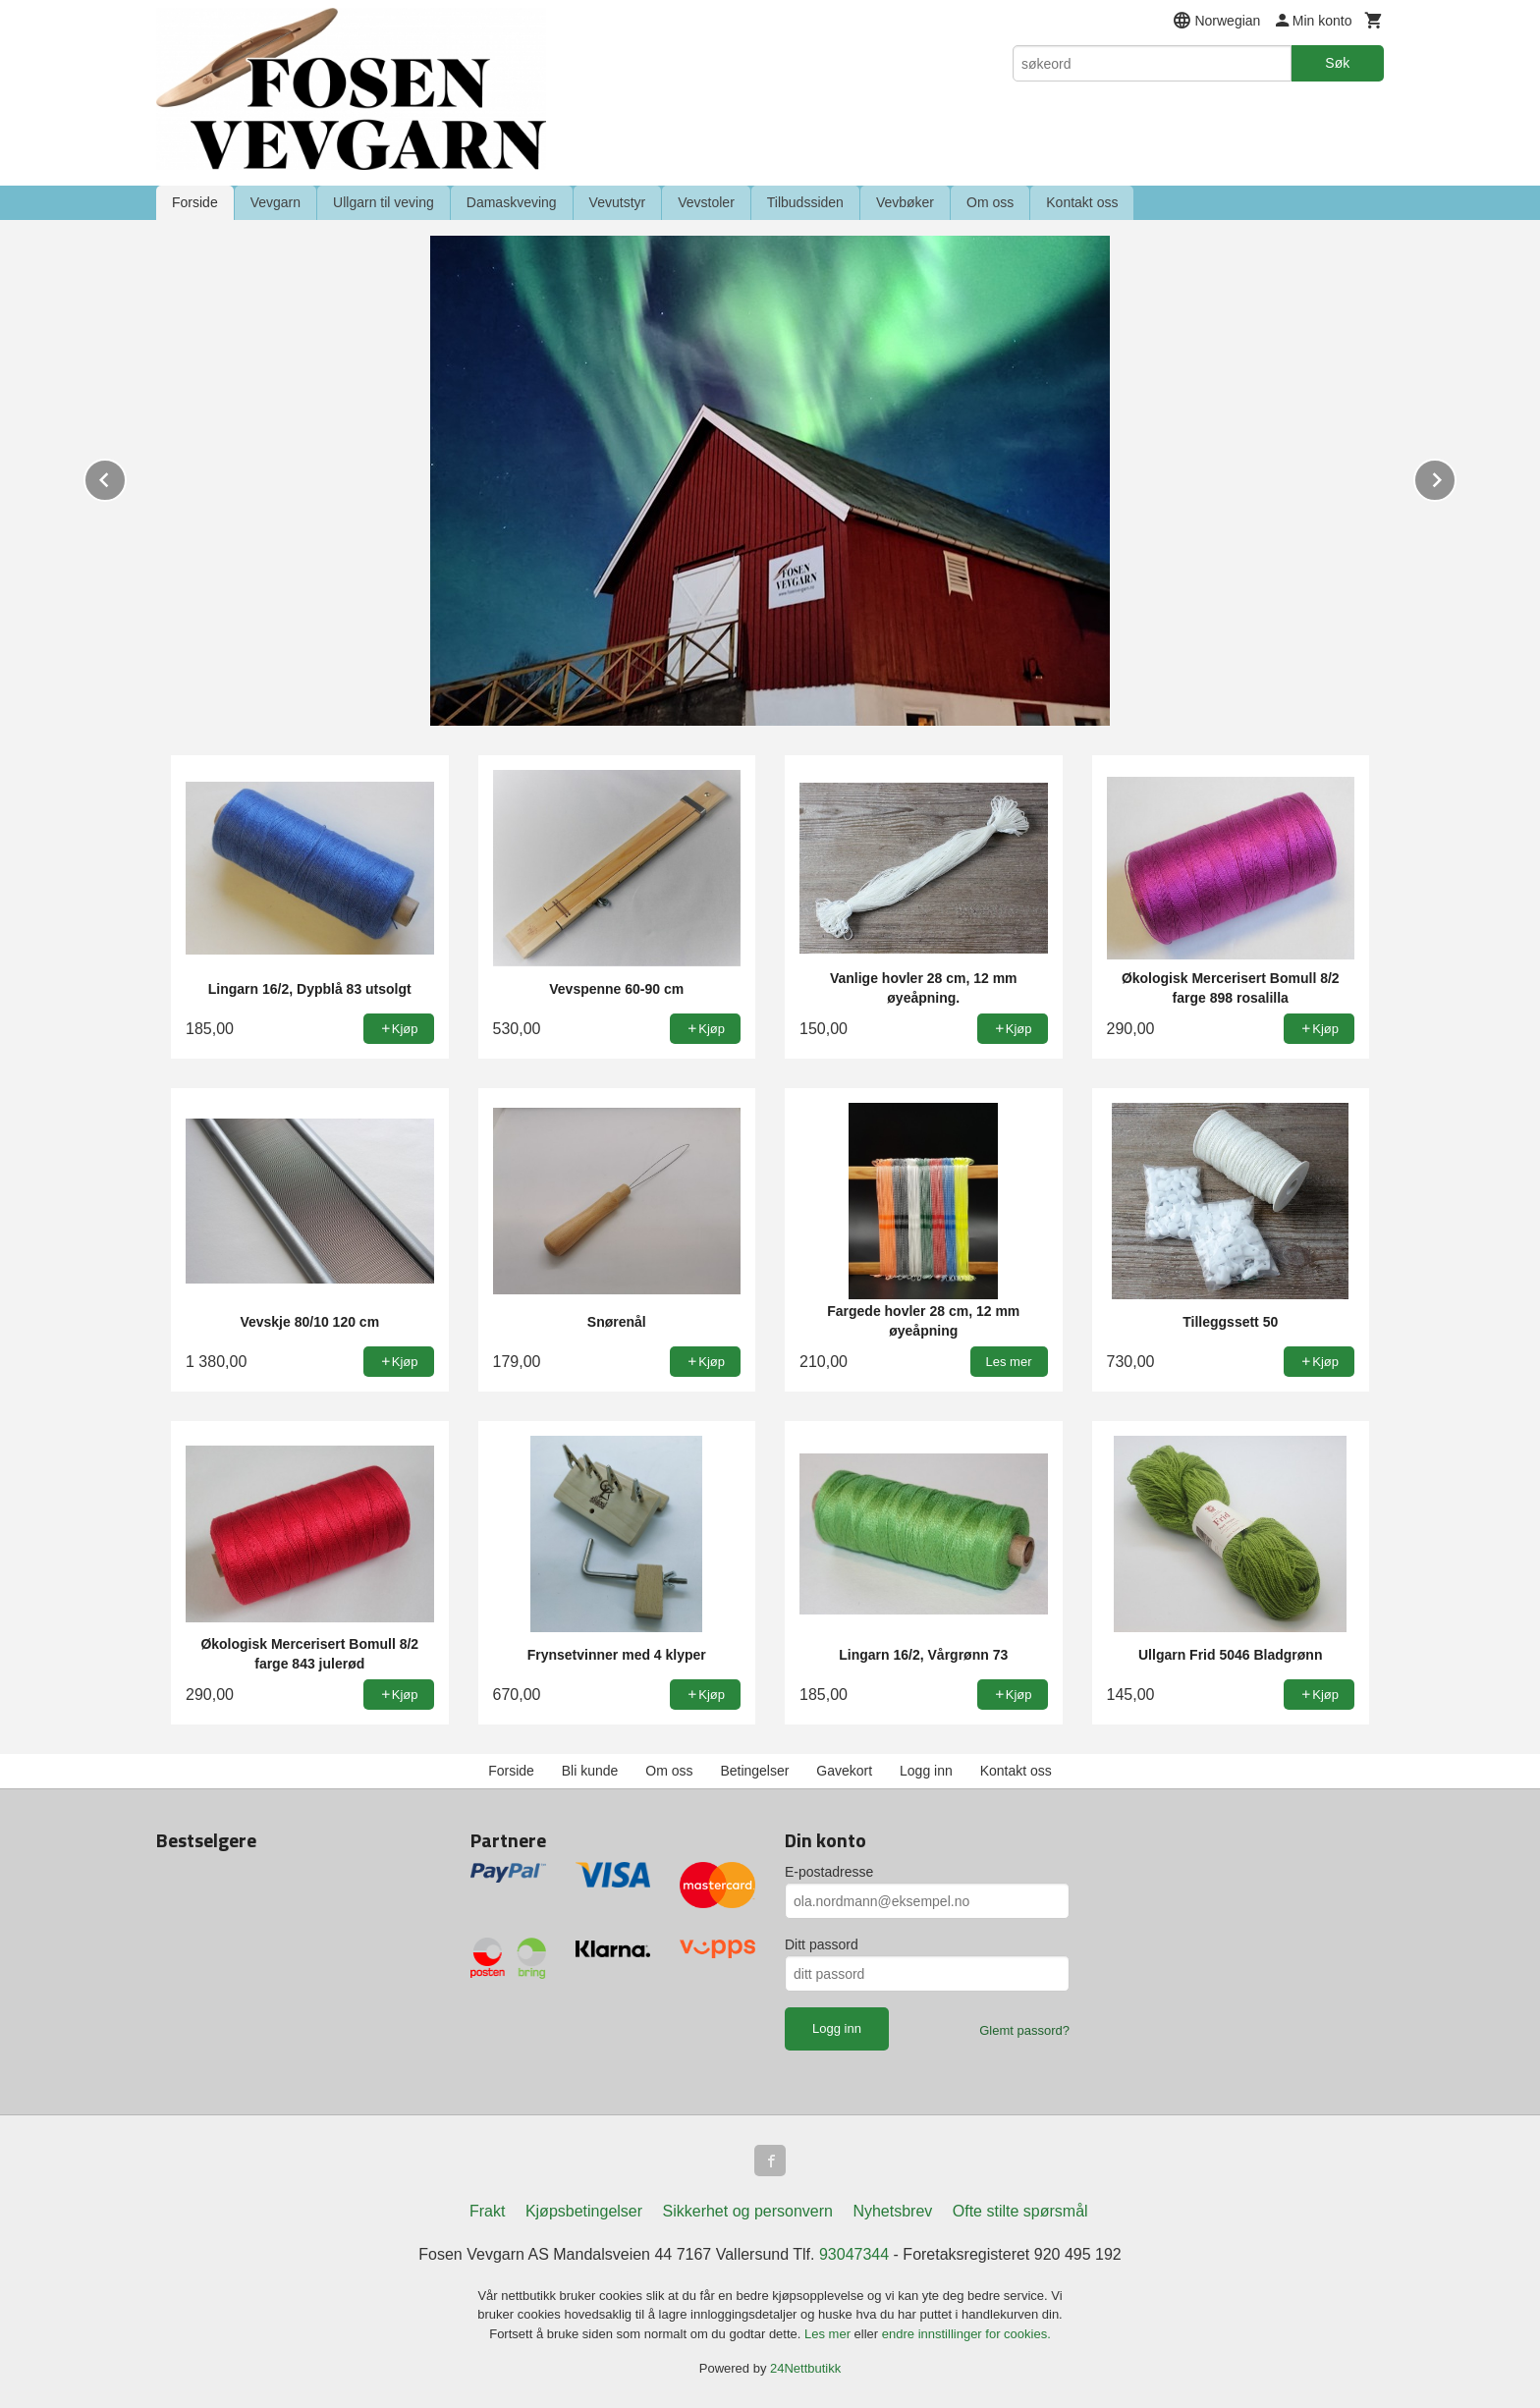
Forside (195, 202)
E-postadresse (829, 1872)
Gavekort (844, 1771)
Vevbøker (905, 202)
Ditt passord (821, 1944)
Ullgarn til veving (383, 202)
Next (1456, 477)
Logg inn (926, 1771)
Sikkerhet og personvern (748, 2211)
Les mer (829, 2333)
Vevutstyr (617, 202)
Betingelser (754, 1771)
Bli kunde (590, 1771)
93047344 (854, 2254)
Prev (126, 477)
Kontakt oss (1082, 202)
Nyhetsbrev (892, 2211)
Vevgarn (275, 202)
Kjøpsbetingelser (583, 2211)
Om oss (990, 202)
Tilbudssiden (805, 202)
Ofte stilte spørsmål (1020, 2211)
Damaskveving (512, 202)
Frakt (487, 2211)
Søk (1337, 63)
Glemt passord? (1024, 2030)
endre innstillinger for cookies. (966, 2333)
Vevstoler (706, 202)
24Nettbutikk (805, 2368)
